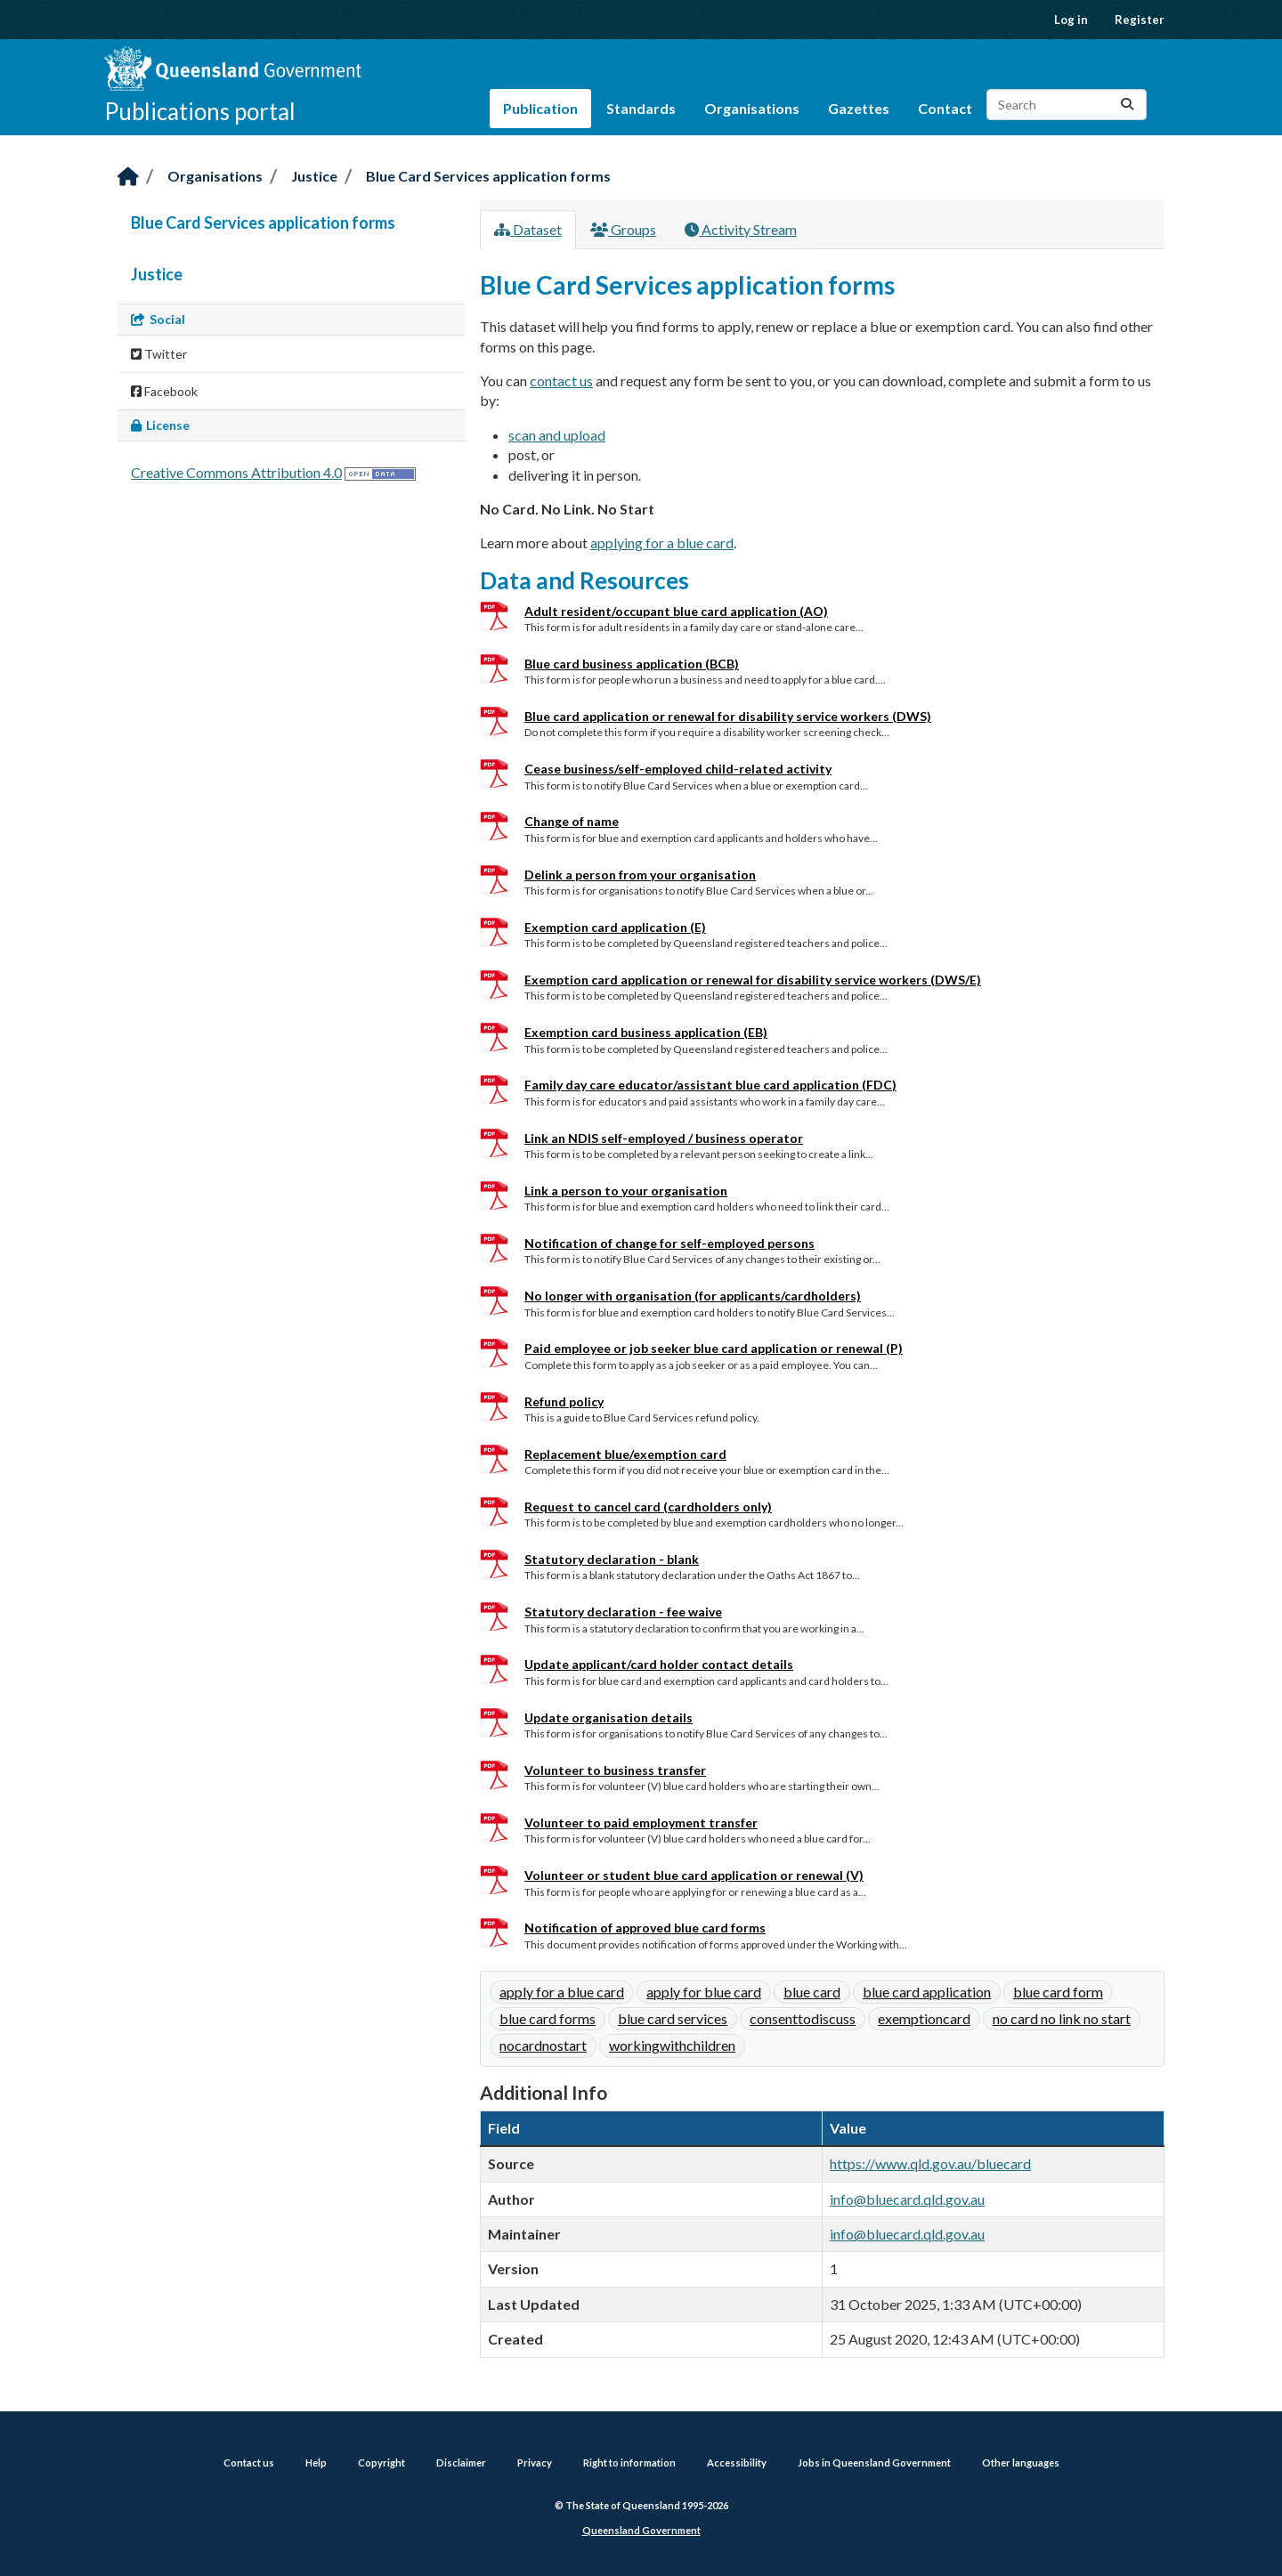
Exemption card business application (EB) (645, 1032)
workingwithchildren (672, 2045)
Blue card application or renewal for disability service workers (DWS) (727, 716)
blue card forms (547, 2018)
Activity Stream (741, 229)
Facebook (164, 391)
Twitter (159, 353)
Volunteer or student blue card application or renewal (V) (694, 1875)
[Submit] (1127, 104)
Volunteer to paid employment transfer (641, 1822)
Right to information (629, 2462)
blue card (811, 1991)
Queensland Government (641, 2530)
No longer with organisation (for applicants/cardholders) (692, 1295)
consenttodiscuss (803, 2018)
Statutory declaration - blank (611, 1559)
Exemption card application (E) (615, 927)
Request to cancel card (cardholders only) (648, 1506)
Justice (314, 175)
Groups (623, 229)
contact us (561, 380)
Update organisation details (608, 1717)
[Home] (128, 177)
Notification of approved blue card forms (645, 1927)
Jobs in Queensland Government (874, 2462)
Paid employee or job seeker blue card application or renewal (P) (713, 1348)
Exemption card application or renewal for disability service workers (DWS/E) (752, 979)
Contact (945, 108)
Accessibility (737, 2462)
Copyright (381, 2462)
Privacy (534, 2462)
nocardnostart (543, 2045)
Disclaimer (461, 2462)
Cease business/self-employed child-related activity (678, 768)
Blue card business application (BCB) (631, 663)
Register (1139, 19)
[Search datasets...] (1066, 104)
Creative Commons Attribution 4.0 (236, 472)
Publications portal (200, 111)
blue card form (1058, 1991)
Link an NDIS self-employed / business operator (663, 1138)
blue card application (927, 1991)
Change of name (571, 821)
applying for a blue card (662, 542)
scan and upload (556, 434)
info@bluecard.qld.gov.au (907, 2199)
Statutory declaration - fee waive (623, 1611)
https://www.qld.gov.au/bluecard (930, 2163)
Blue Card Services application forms (488, 175)
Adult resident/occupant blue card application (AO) (676, 611)
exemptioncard (924, 2018)
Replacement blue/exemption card (625, 1454)
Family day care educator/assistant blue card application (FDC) (710, 1084)
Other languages (1020, 2462)
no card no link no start (1062, 2018)
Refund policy (564, 1401)
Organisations (751, 108)
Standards (641, 108)
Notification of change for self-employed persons (669, 1243)
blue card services (672, 2018)
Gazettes (858, 108)
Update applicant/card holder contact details (658, 1664)
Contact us (248, 2462)
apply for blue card (703, 1991)
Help (316, 2462)
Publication (540, 108)
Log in (1071, 19)
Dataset (528, 229)
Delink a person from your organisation (640, 874)
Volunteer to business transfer (615, 1770)
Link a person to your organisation (625, 1190)
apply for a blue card (561, 1991)
